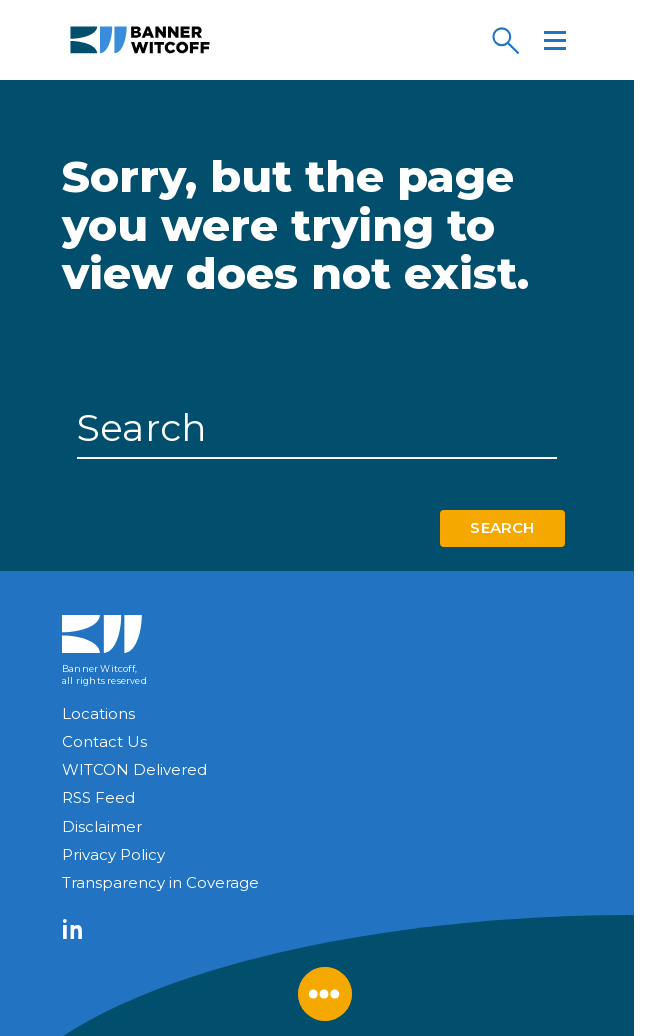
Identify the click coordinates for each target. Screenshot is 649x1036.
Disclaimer (102, 826)
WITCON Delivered (134, 769)
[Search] (505, 40)
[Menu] (555, 40)
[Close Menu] (325, 994)
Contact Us (104, 741)
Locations (98, 713)
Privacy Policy (113, 854)
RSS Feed (98, 797)
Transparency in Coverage (160, 882)
